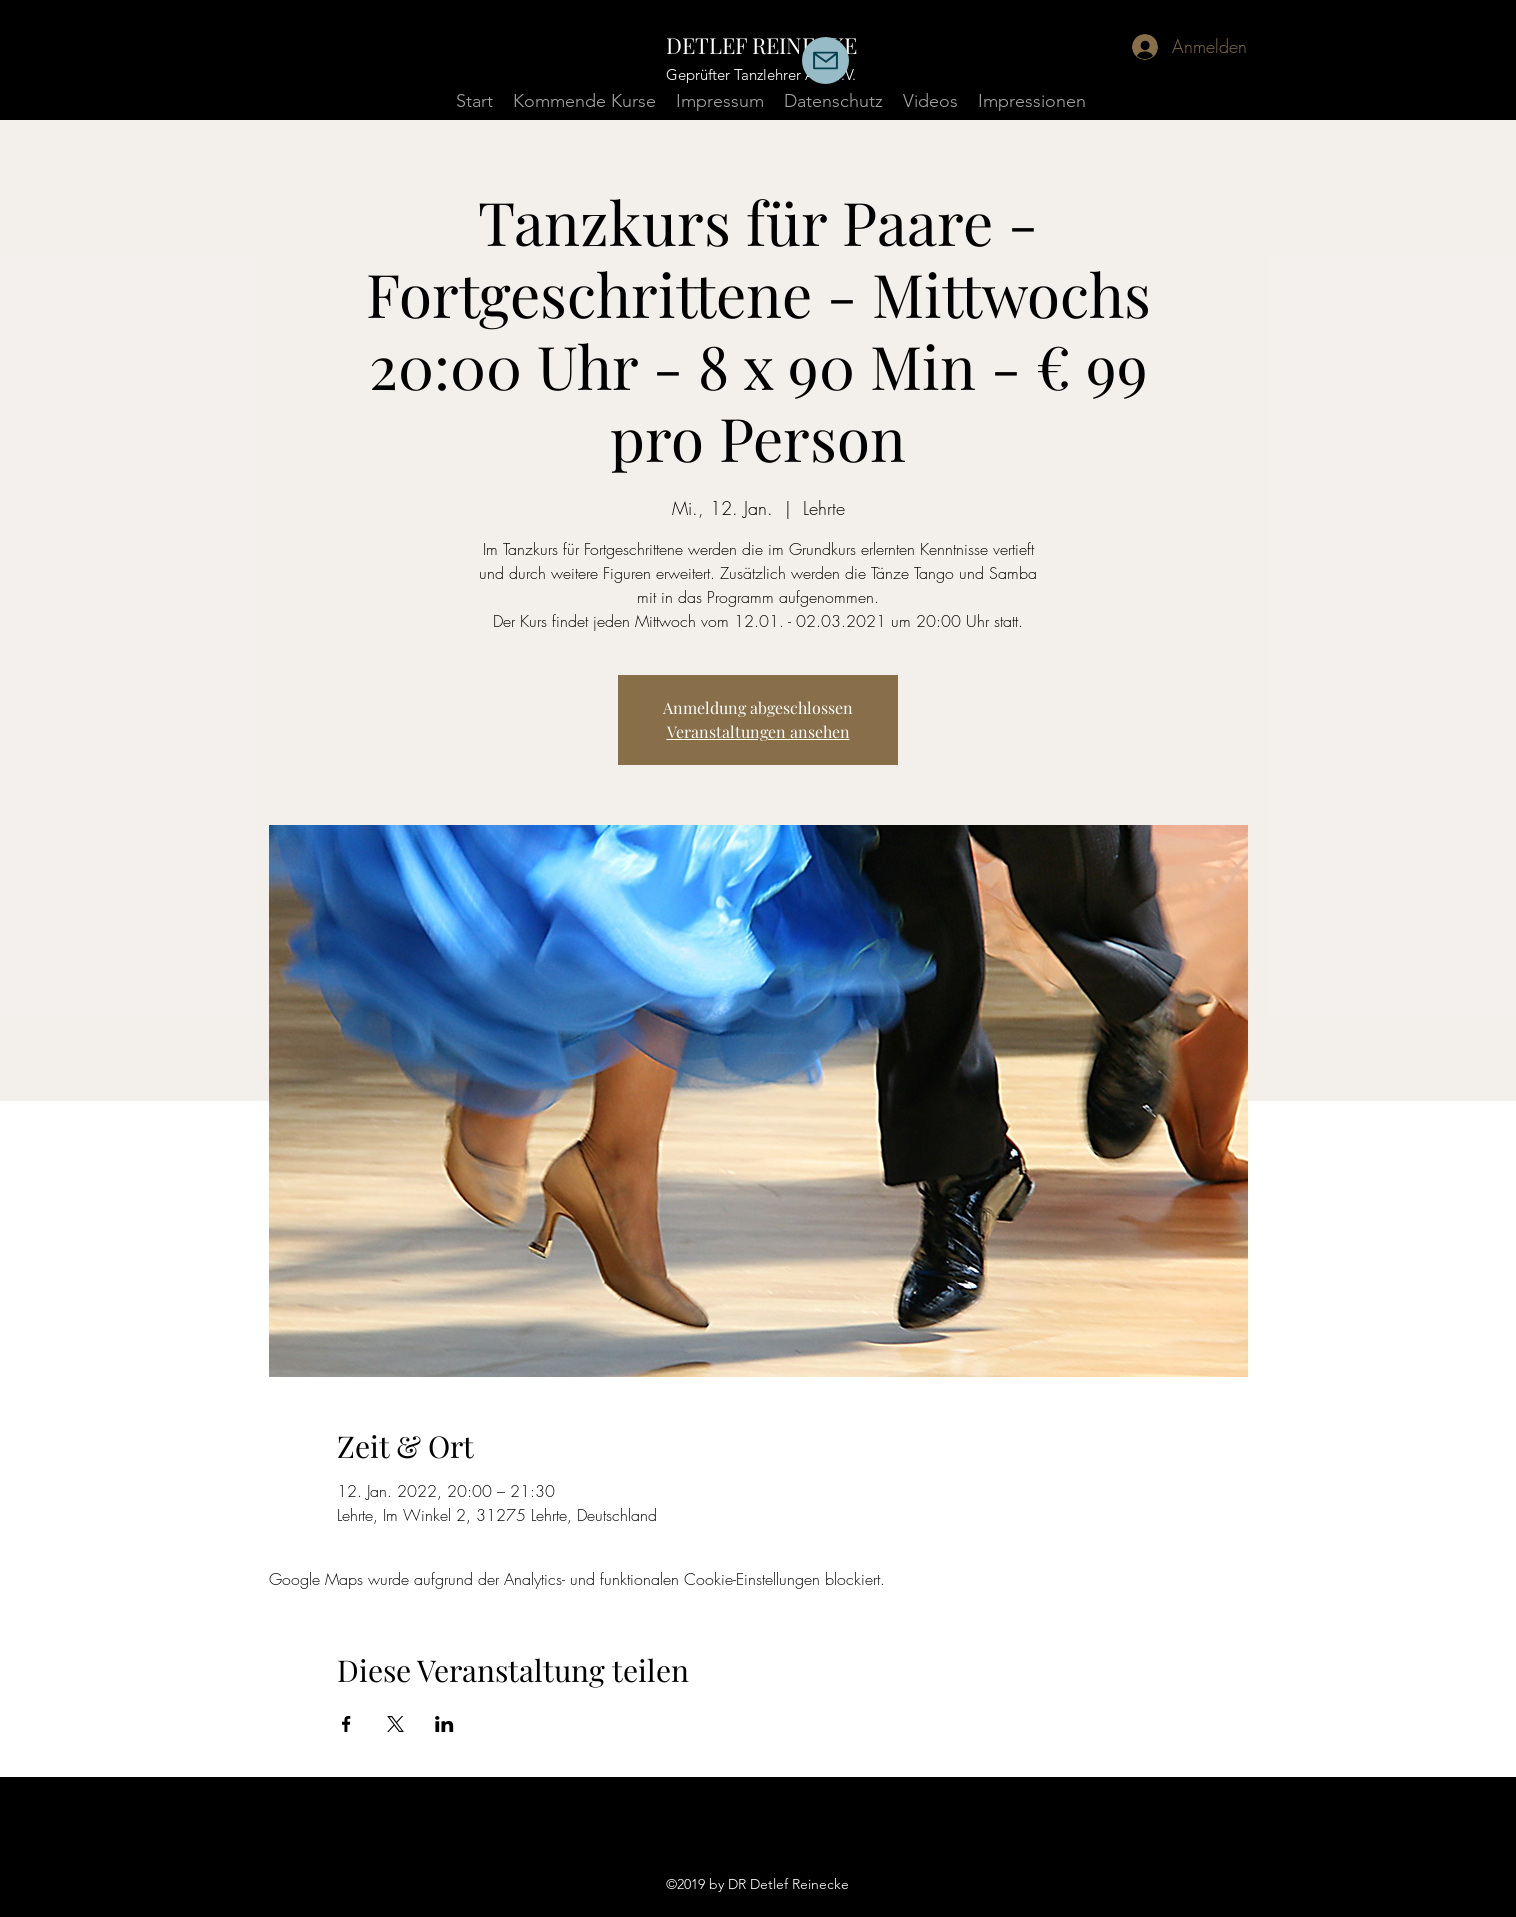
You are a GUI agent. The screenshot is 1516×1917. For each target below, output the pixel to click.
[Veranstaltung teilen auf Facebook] (346, 1724)
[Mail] (825, 60)
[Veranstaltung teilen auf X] (395, 1724)
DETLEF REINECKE (761, 45)
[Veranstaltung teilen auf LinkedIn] (444, 1724)
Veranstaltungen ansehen (758, 731)
